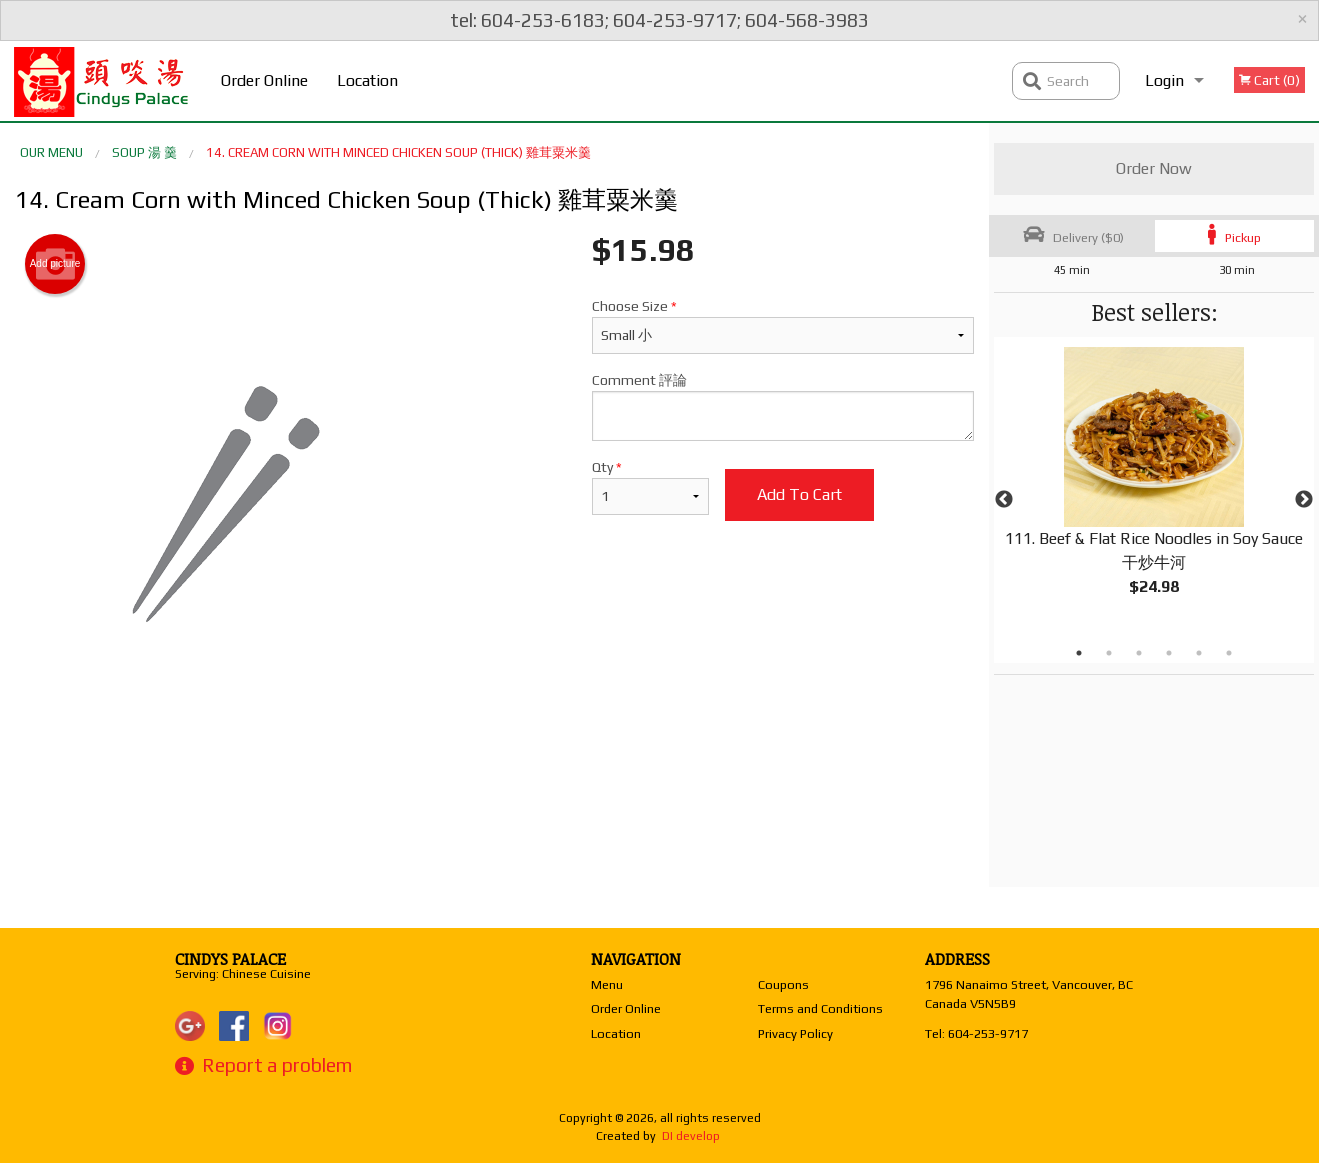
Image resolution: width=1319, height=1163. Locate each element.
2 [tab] (1109, 653)
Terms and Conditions (820, 1008)
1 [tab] (1079, 653)
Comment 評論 (783, 406)
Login (1164, 80)
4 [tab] (1169, 653)
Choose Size (783, 326)
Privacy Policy (795, 1033)
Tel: (976, 1033)
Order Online (264, 80)
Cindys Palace (230, 959)
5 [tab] (1199, 653)
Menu (607, 984)
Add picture (55, 264)
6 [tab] (1229, 653)
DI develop (691, 1136)
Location (367, 80)
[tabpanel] (1154, 488)
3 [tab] (1139, 653)
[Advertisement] (494, 784)
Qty (650, 487)
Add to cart (799, 494)
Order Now (1154, 168)
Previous (1004, 500)
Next (1304, 500)
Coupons (783, 984)
